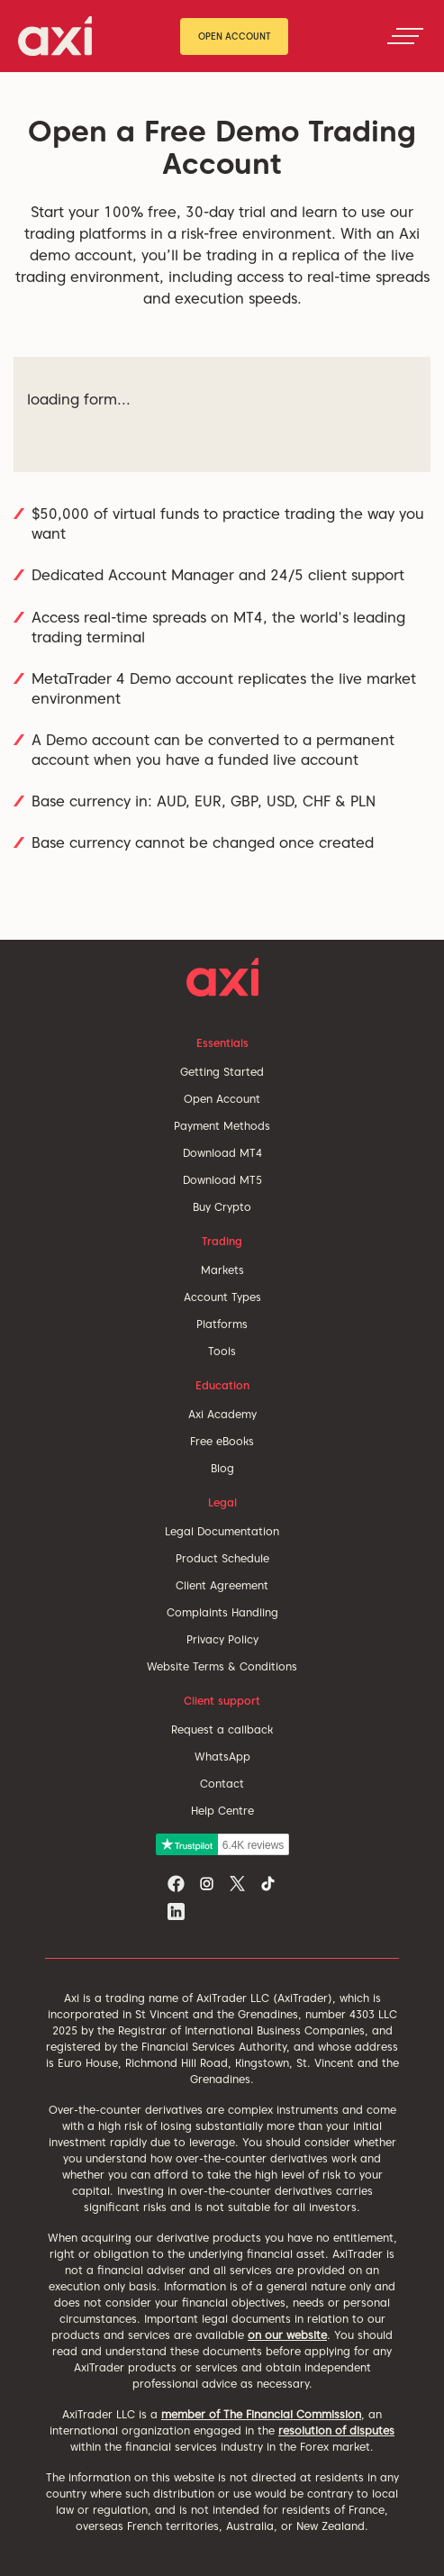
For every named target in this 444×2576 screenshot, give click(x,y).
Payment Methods (222, 1126)
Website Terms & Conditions (222, 1666)
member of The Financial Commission (261, 2414)
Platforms (222, 1324)
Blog (222, 1468)
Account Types (222, 1297)
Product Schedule (222, 1558)
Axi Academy (222, 1414)
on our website (287, 2335)
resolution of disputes (336, 2430)
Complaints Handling (222, 1612)
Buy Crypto (222, 1207)
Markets (222, 1270)
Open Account (234, 36)
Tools (222, 1351)
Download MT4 (222, 1153)
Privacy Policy (222, 1639)
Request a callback (222, 1729)
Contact (222, 1783)
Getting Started (222, 1072)
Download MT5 (222, 1180)
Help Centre (222, 1810)
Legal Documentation (222, 1531)
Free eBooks (222, 1441)
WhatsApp (222, 1756)
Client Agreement (222, 1585)
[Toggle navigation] (405, 36)
